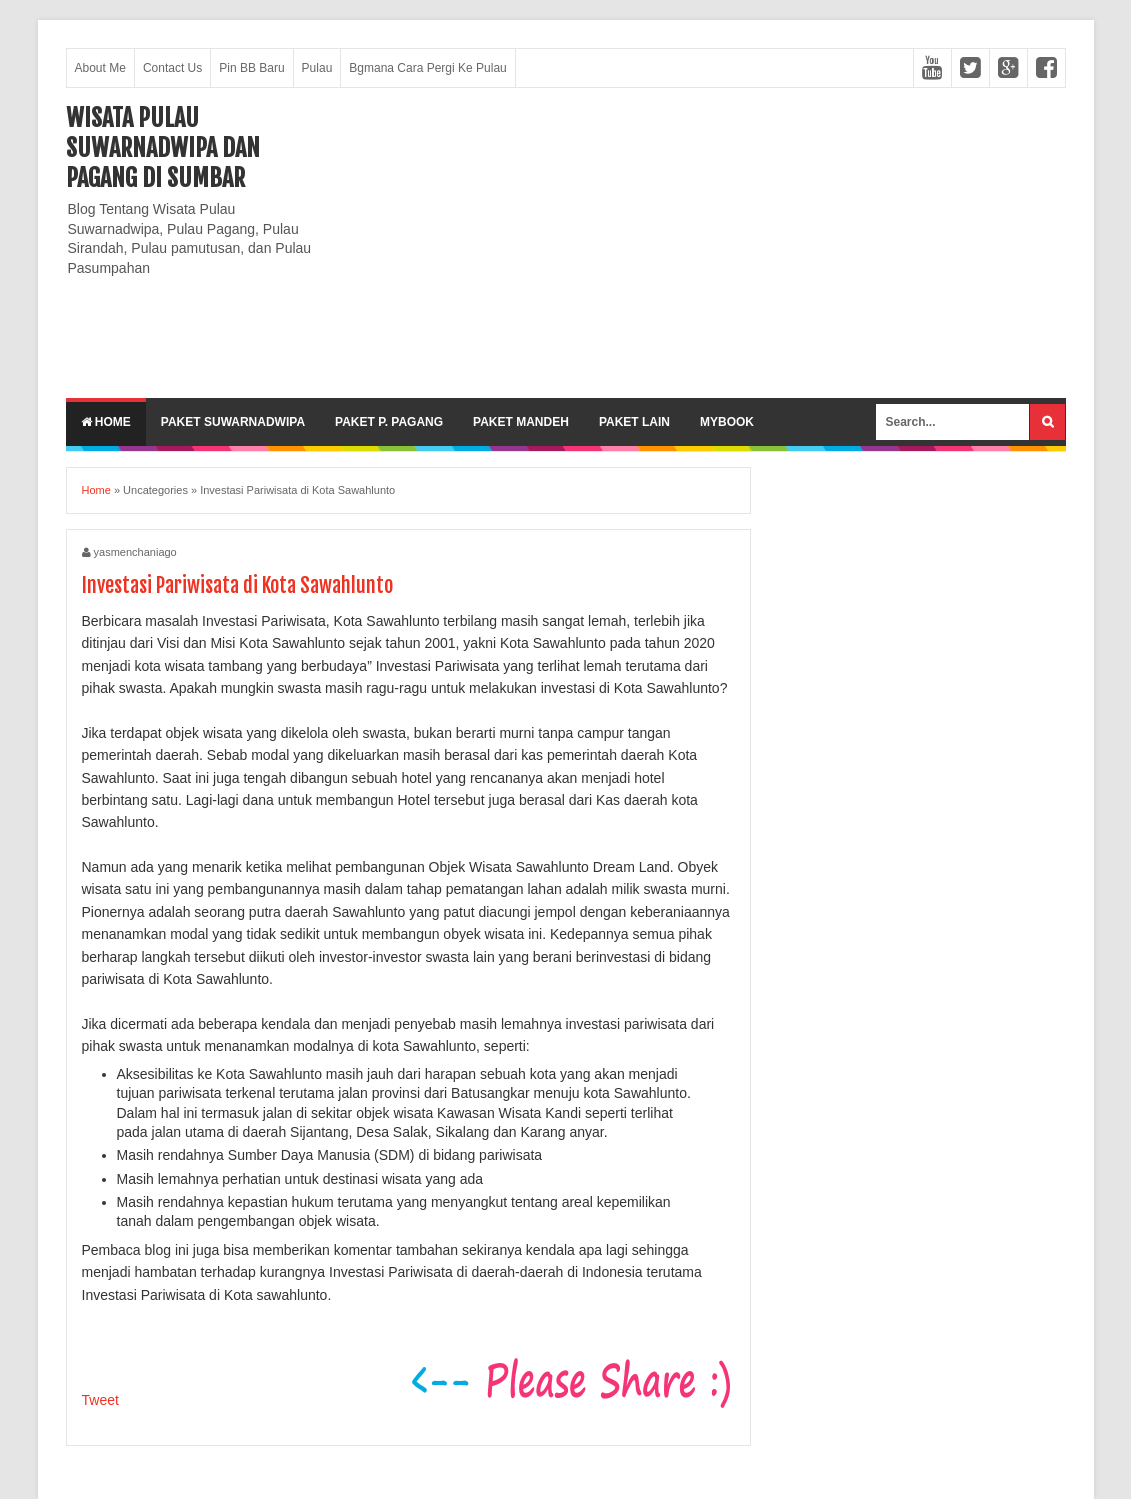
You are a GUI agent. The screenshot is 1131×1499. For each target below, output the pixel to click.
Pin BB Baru (251, 68)
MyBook (727, 422)
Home (106, 422)
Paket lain (634, 422)
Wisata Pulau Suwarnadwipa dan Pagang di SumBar (163, 148)
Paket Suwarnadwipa (233, 422)
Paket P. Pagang (389, 422)
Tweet (100, 1400)
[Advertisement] (702, 243)
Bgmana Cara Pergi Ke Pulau (427, 68)
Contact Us (172, 68)
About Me (100, 68)
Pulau (317, 68)
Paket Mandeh (521, 422)
